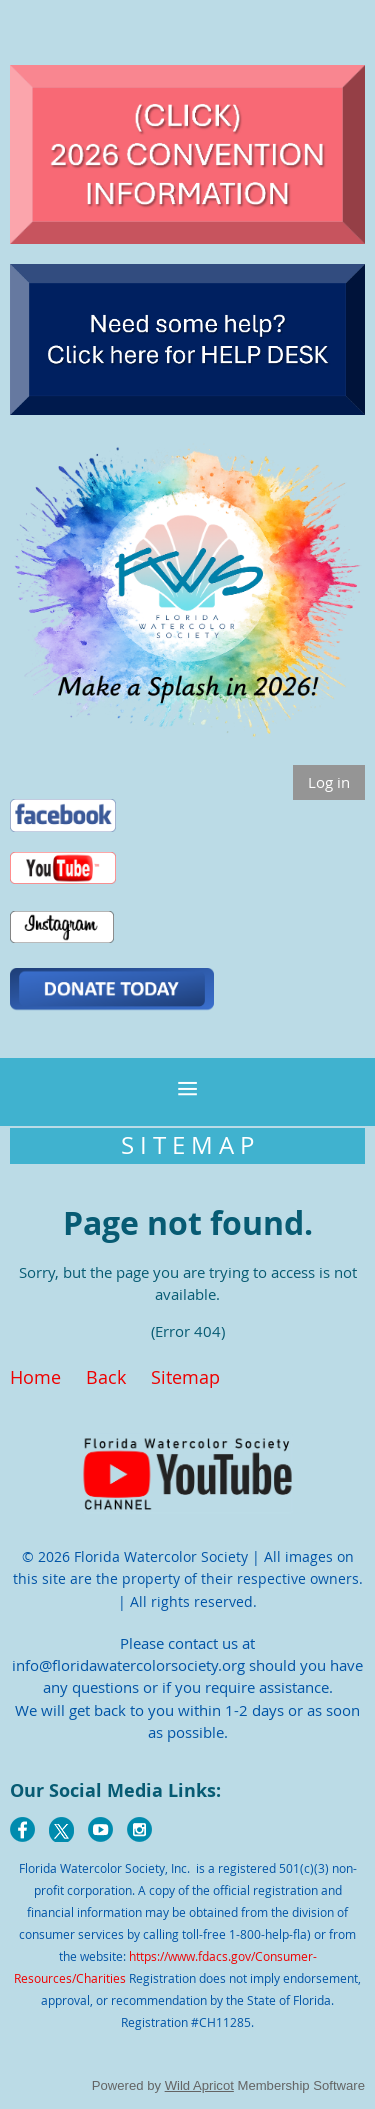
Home (35, 1377)
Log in (329, 782)
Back (106, 1377)
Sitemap (185, 1377)
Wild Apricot (199, 2085)
